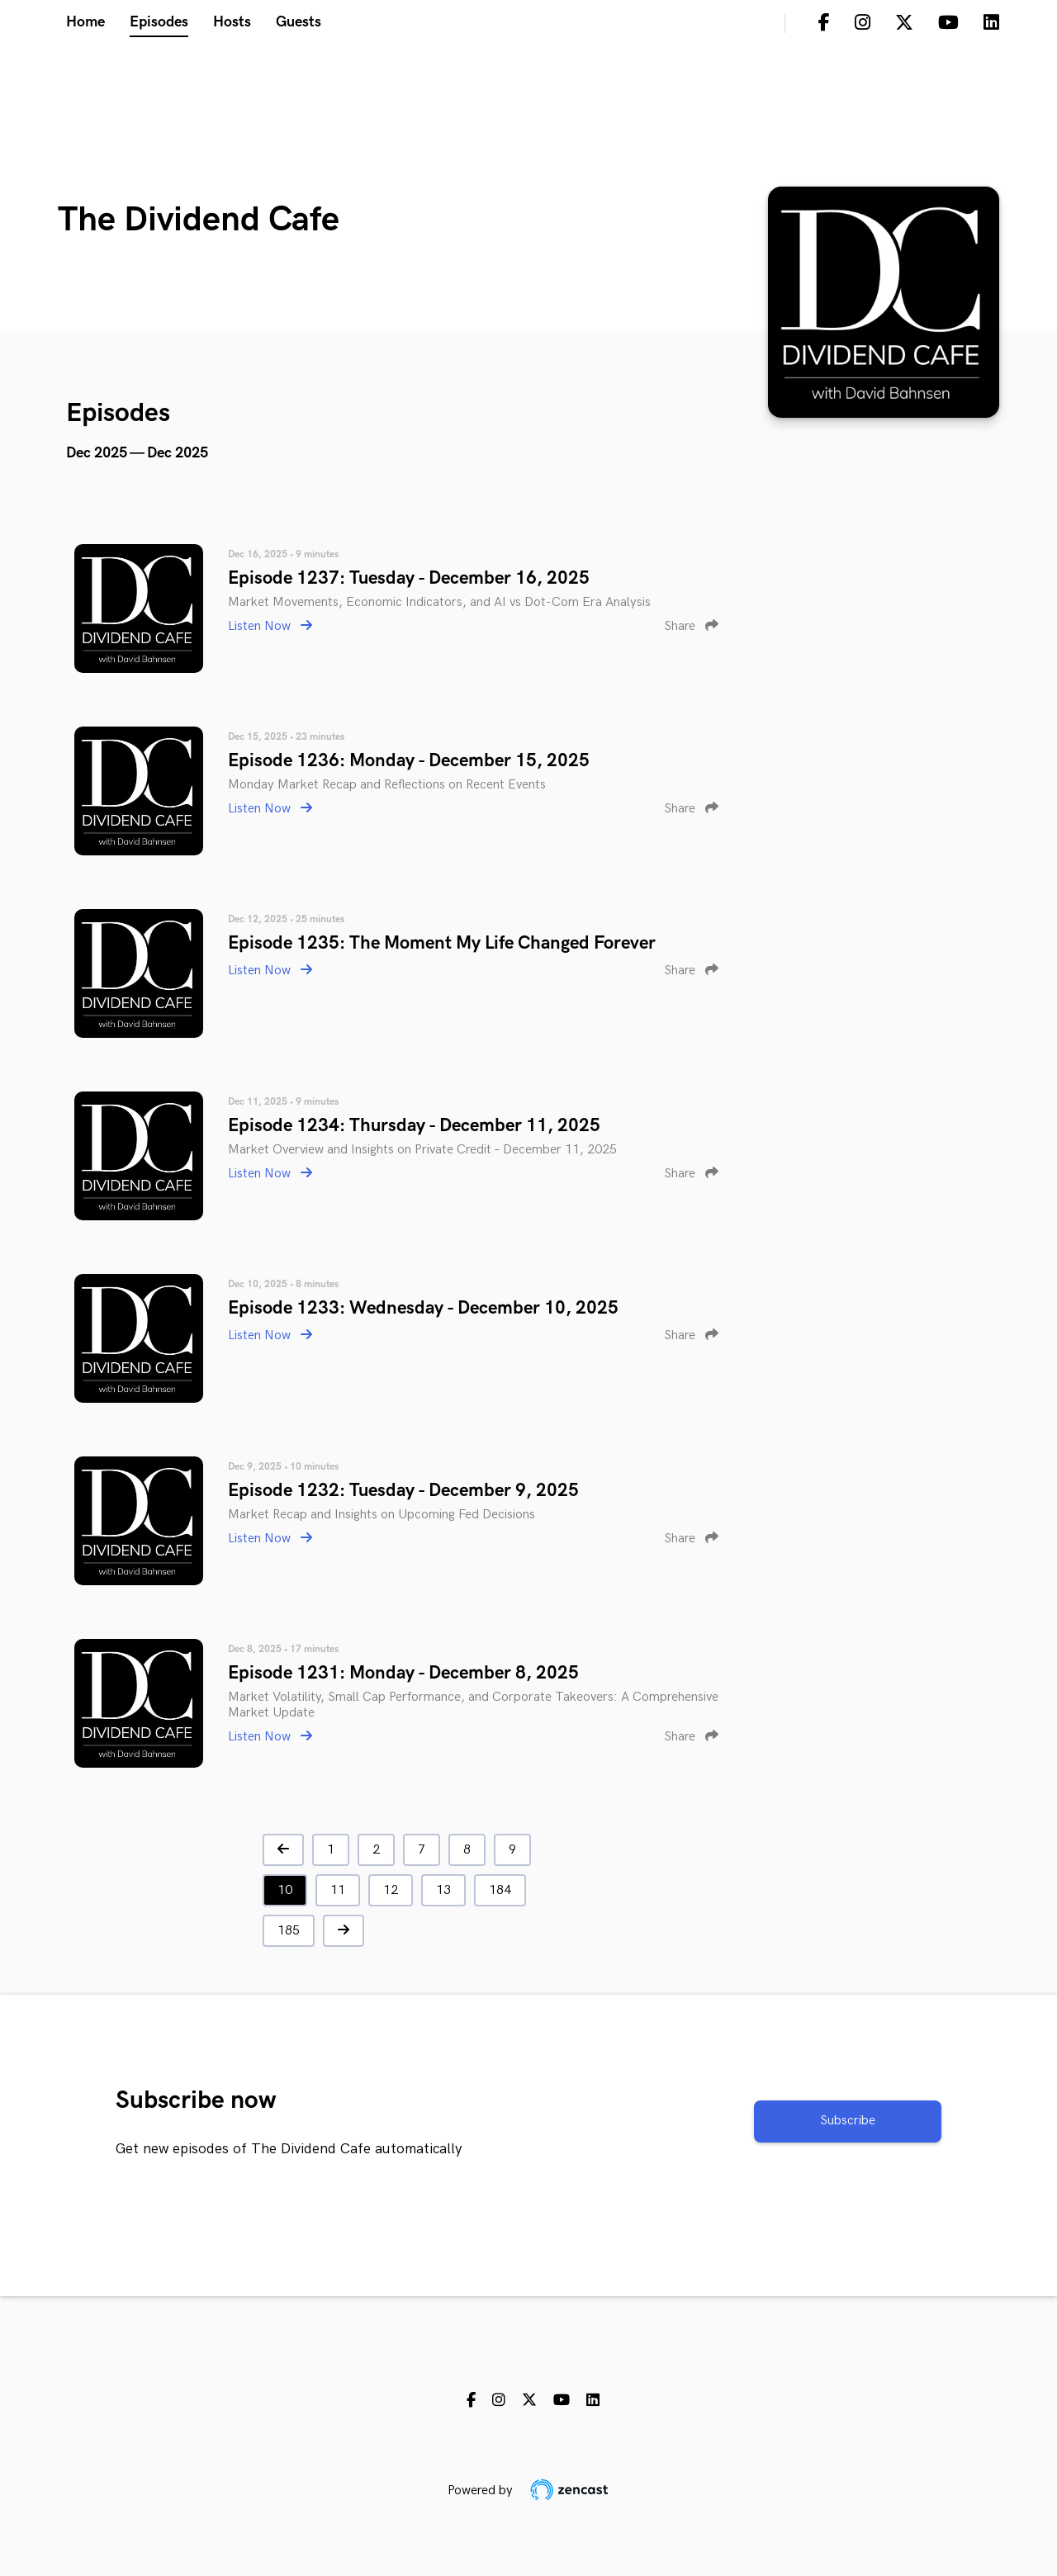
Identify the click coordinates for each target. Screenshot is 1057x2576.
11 (337, 1890)
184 (500, 1890)
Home (85, 22)
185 (288, 1931)
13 (443, 1890)
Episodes (159, 22)
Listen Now (270, 626)
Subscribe (847, 2121)
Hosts (232, 22)
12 (390, 1890)
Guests (298, 22)
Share (691, 626)
